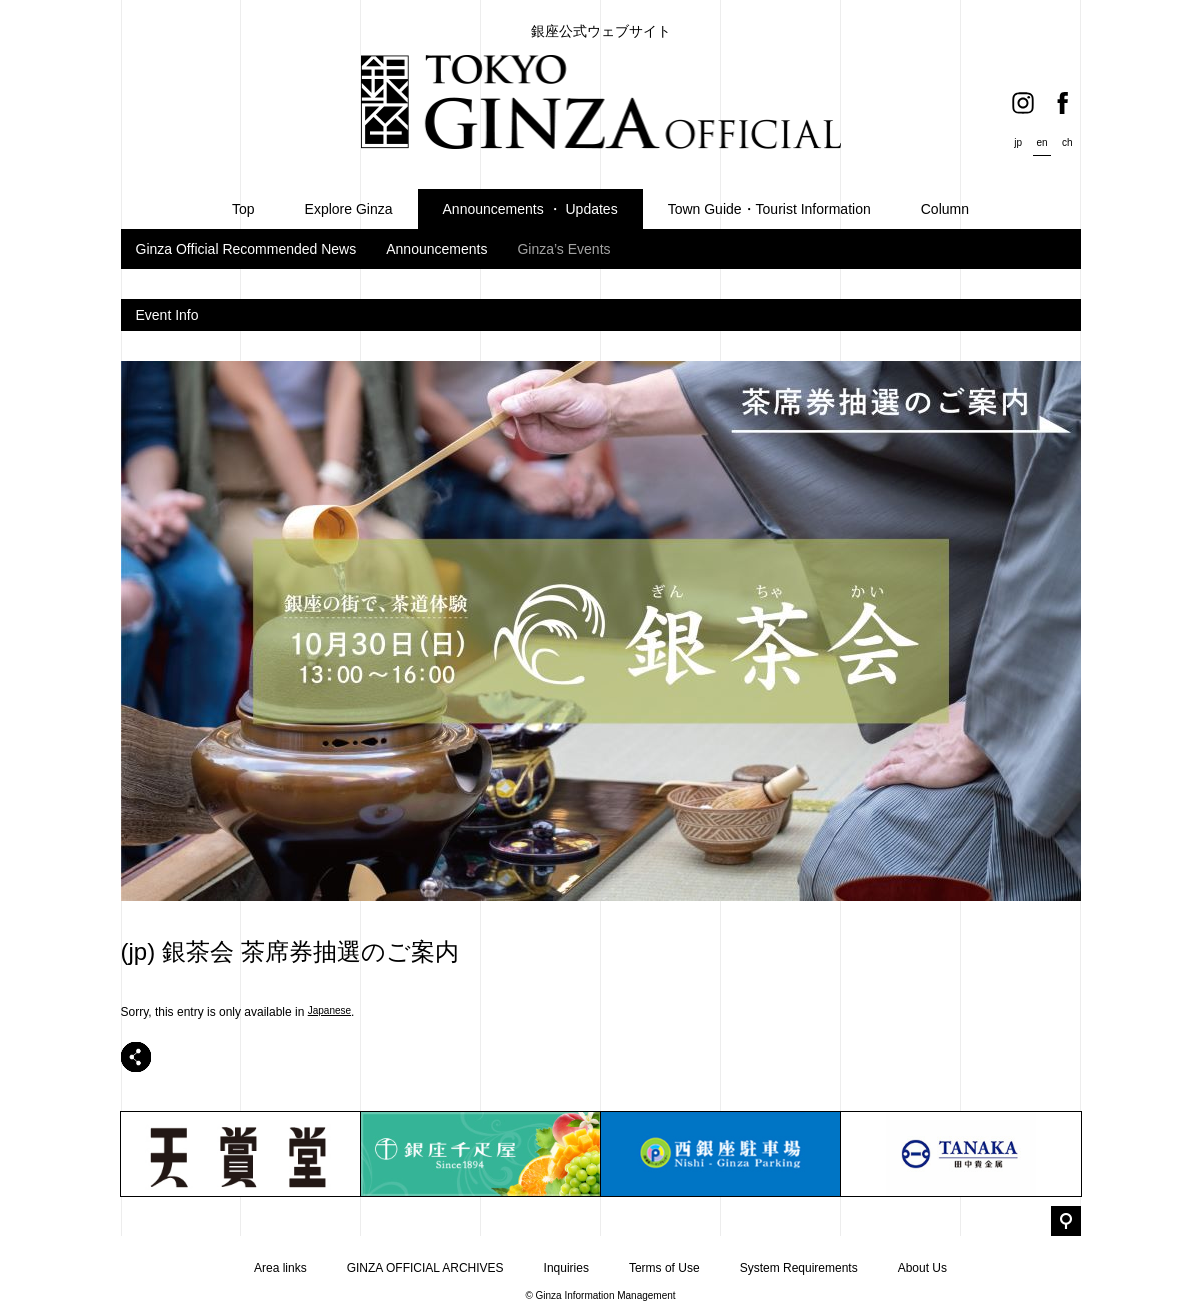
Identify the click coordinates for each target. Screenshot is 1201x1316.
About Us (922, 1268)
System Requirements (799, 1268)
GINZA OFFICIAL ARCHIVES (425, 1268)
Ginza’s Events (563, 249)
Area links (280, 1268)
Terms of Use (664, 1268)
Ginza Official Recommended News (246, 249)
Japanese (329, 1010)
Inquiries (566, 1268)
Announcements (436, 249)
